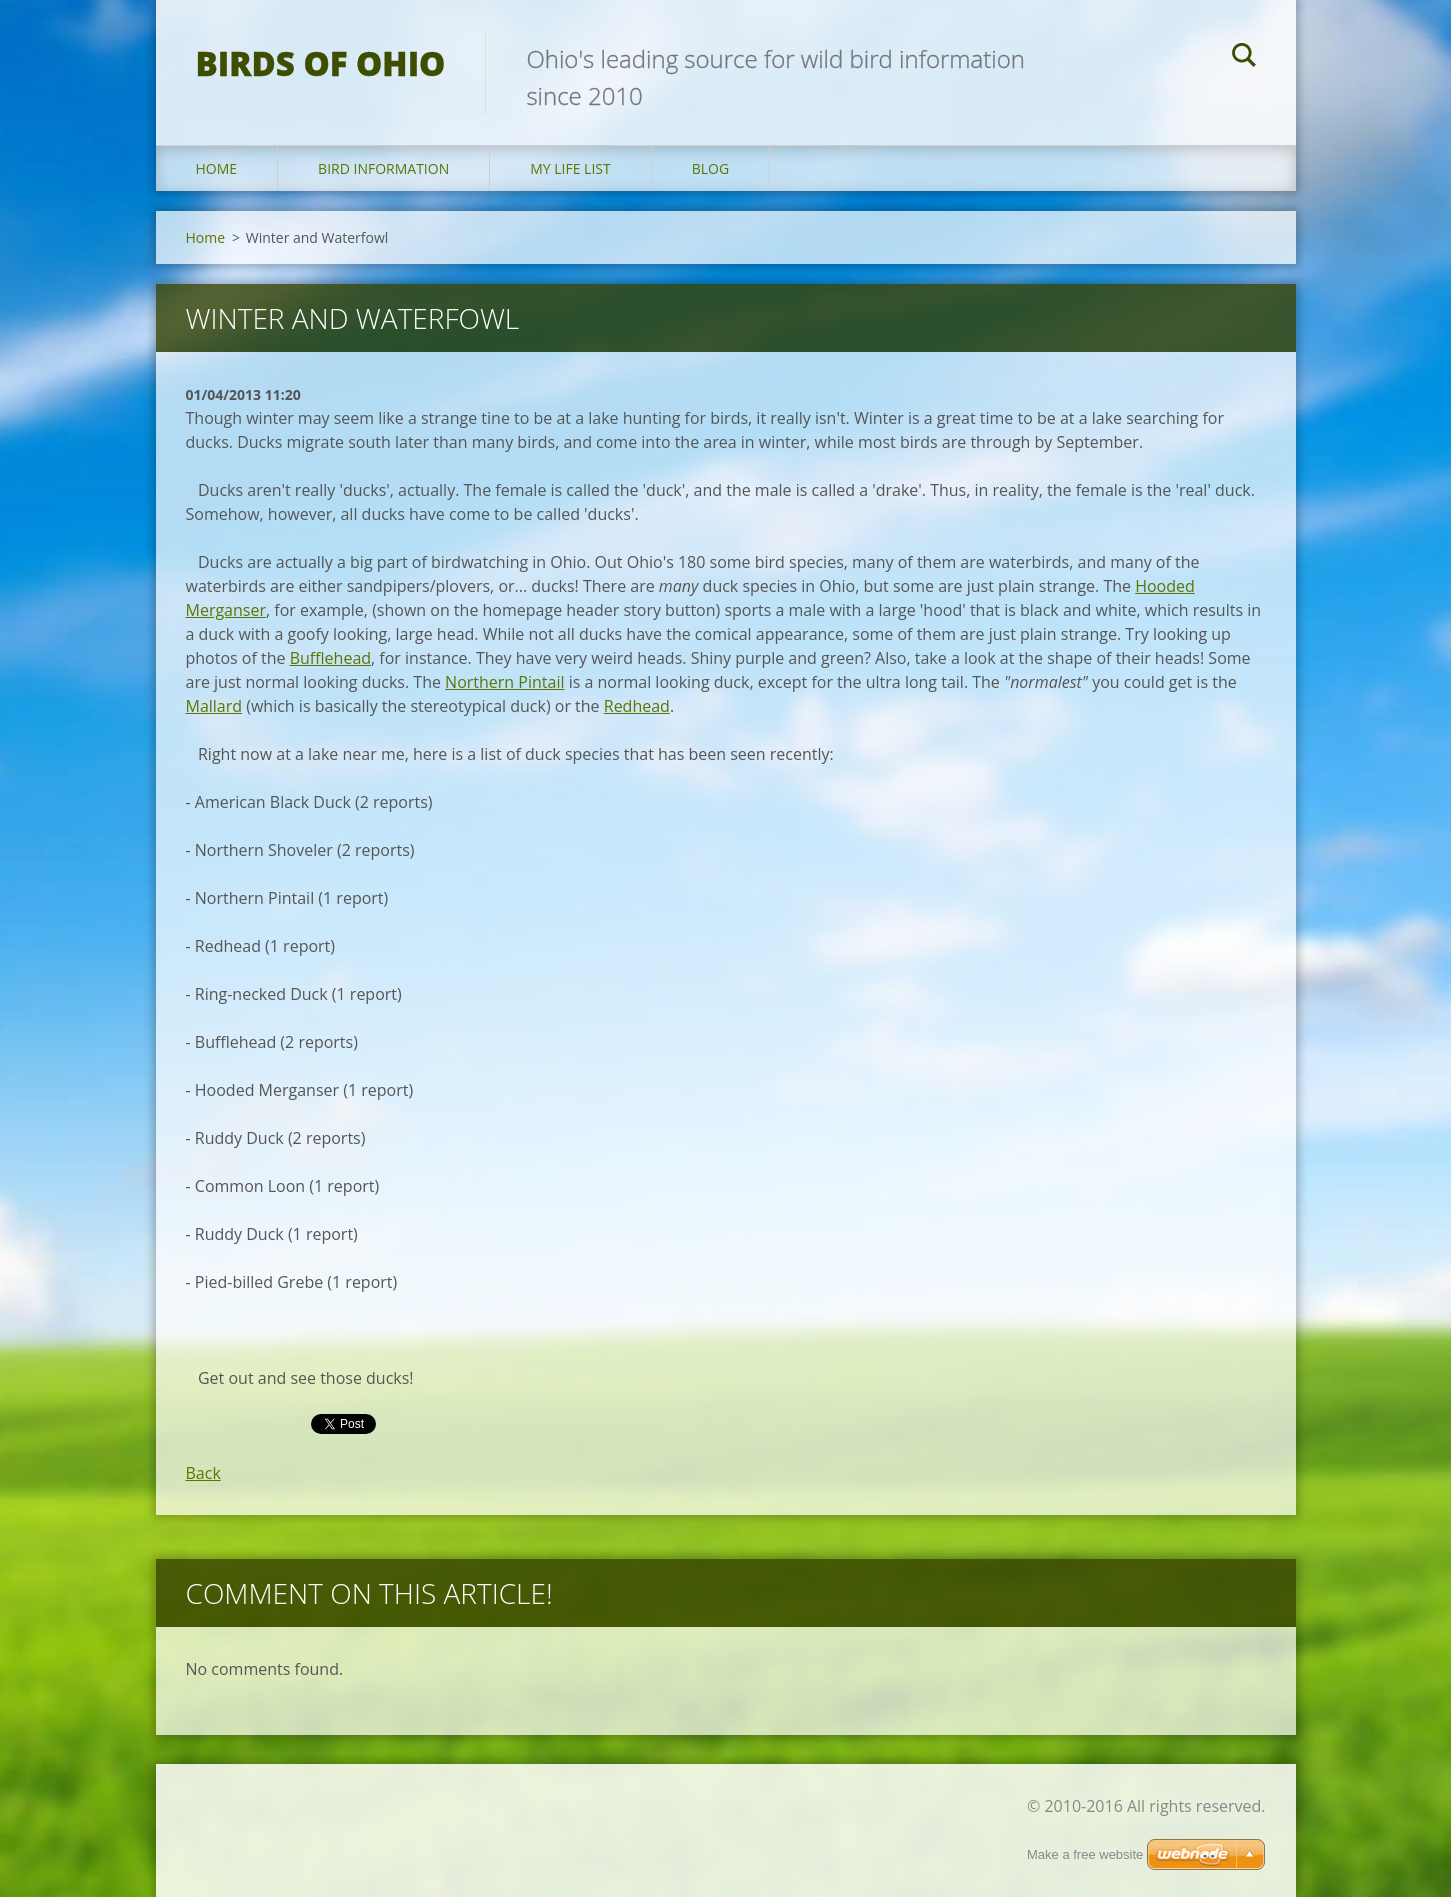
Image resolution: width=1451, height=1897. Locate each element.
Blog (710, 168)
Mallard (214, 706)
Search (1244, 58)
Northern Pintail (504, 682)
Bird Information (383, 168)
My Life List (570, 168)
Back (203, 1473)
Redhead (637, 706)
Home (217, 168)
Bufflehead (330, 658)
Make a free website (1085, 1854)
